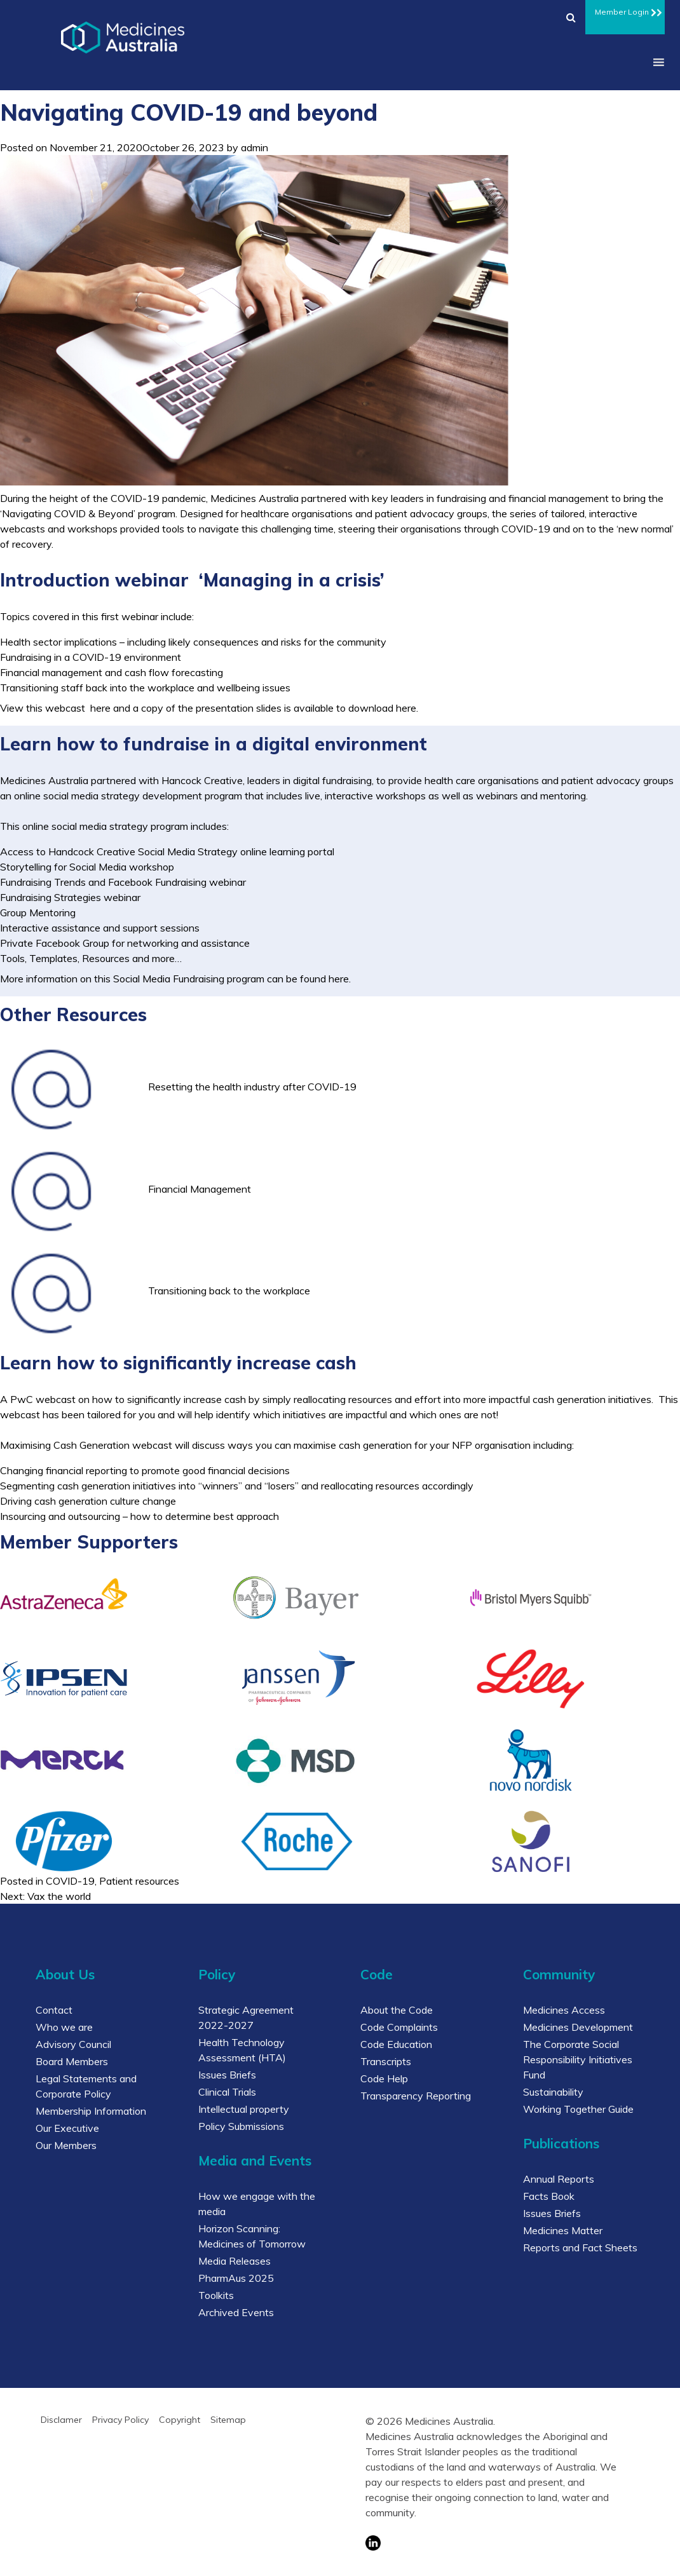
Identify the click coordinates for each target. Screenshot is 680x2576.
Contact (54, 2009)
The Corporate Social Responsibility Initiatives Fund (577, 2059)
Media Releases (234, 2260)
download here (382, 708)
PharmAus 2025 (236, 2278)
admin (254, 147)
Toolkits (216, 2295)
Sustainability (553, 2091)
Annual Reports (558, 2179)
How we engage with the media (256, 2204)
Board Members (72, 2061)
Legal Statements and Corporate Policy (86, 2086)
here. (340, 978)
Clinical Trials (227, 2091)
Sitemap (228, 2419)
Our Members (66, 2145)
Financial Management (199, 1189)
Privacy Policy (120, 2419)
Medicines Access (564, 2009)
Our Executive (67, 2128)
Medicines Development (578, 2027)
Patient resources (139, 1880)
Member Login (625, 10)
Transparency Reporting (415, 2095)
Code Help (384, 2078)
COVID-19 (70, 1880)
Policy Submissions (241, 2126)
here (100, 708)
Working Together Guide (578, 2109)
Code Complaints (399, 2027)
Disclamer (61, 2419)
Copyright (179, 2419)
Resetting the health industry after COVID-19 (252, 1086)
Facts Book (549, 2196)
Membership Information (91, 2111)
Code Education (396, 2044)
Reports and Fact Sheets (580, 2247)
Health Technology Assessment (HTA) (242, 2050)
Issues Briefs (227, 2074)
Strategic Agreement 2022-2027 (246, 2017)
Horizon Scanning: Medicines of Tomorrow (252, 2236)
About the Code (396, 2009)
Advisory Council (73, 2044)
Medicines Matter (562, 2230)
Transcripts (385, 2061)
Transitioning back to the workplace (229, 1290)
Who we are (64, 2027)
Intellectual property (243, 2109)
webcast (56, 1399)
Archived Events (236, 2312)
